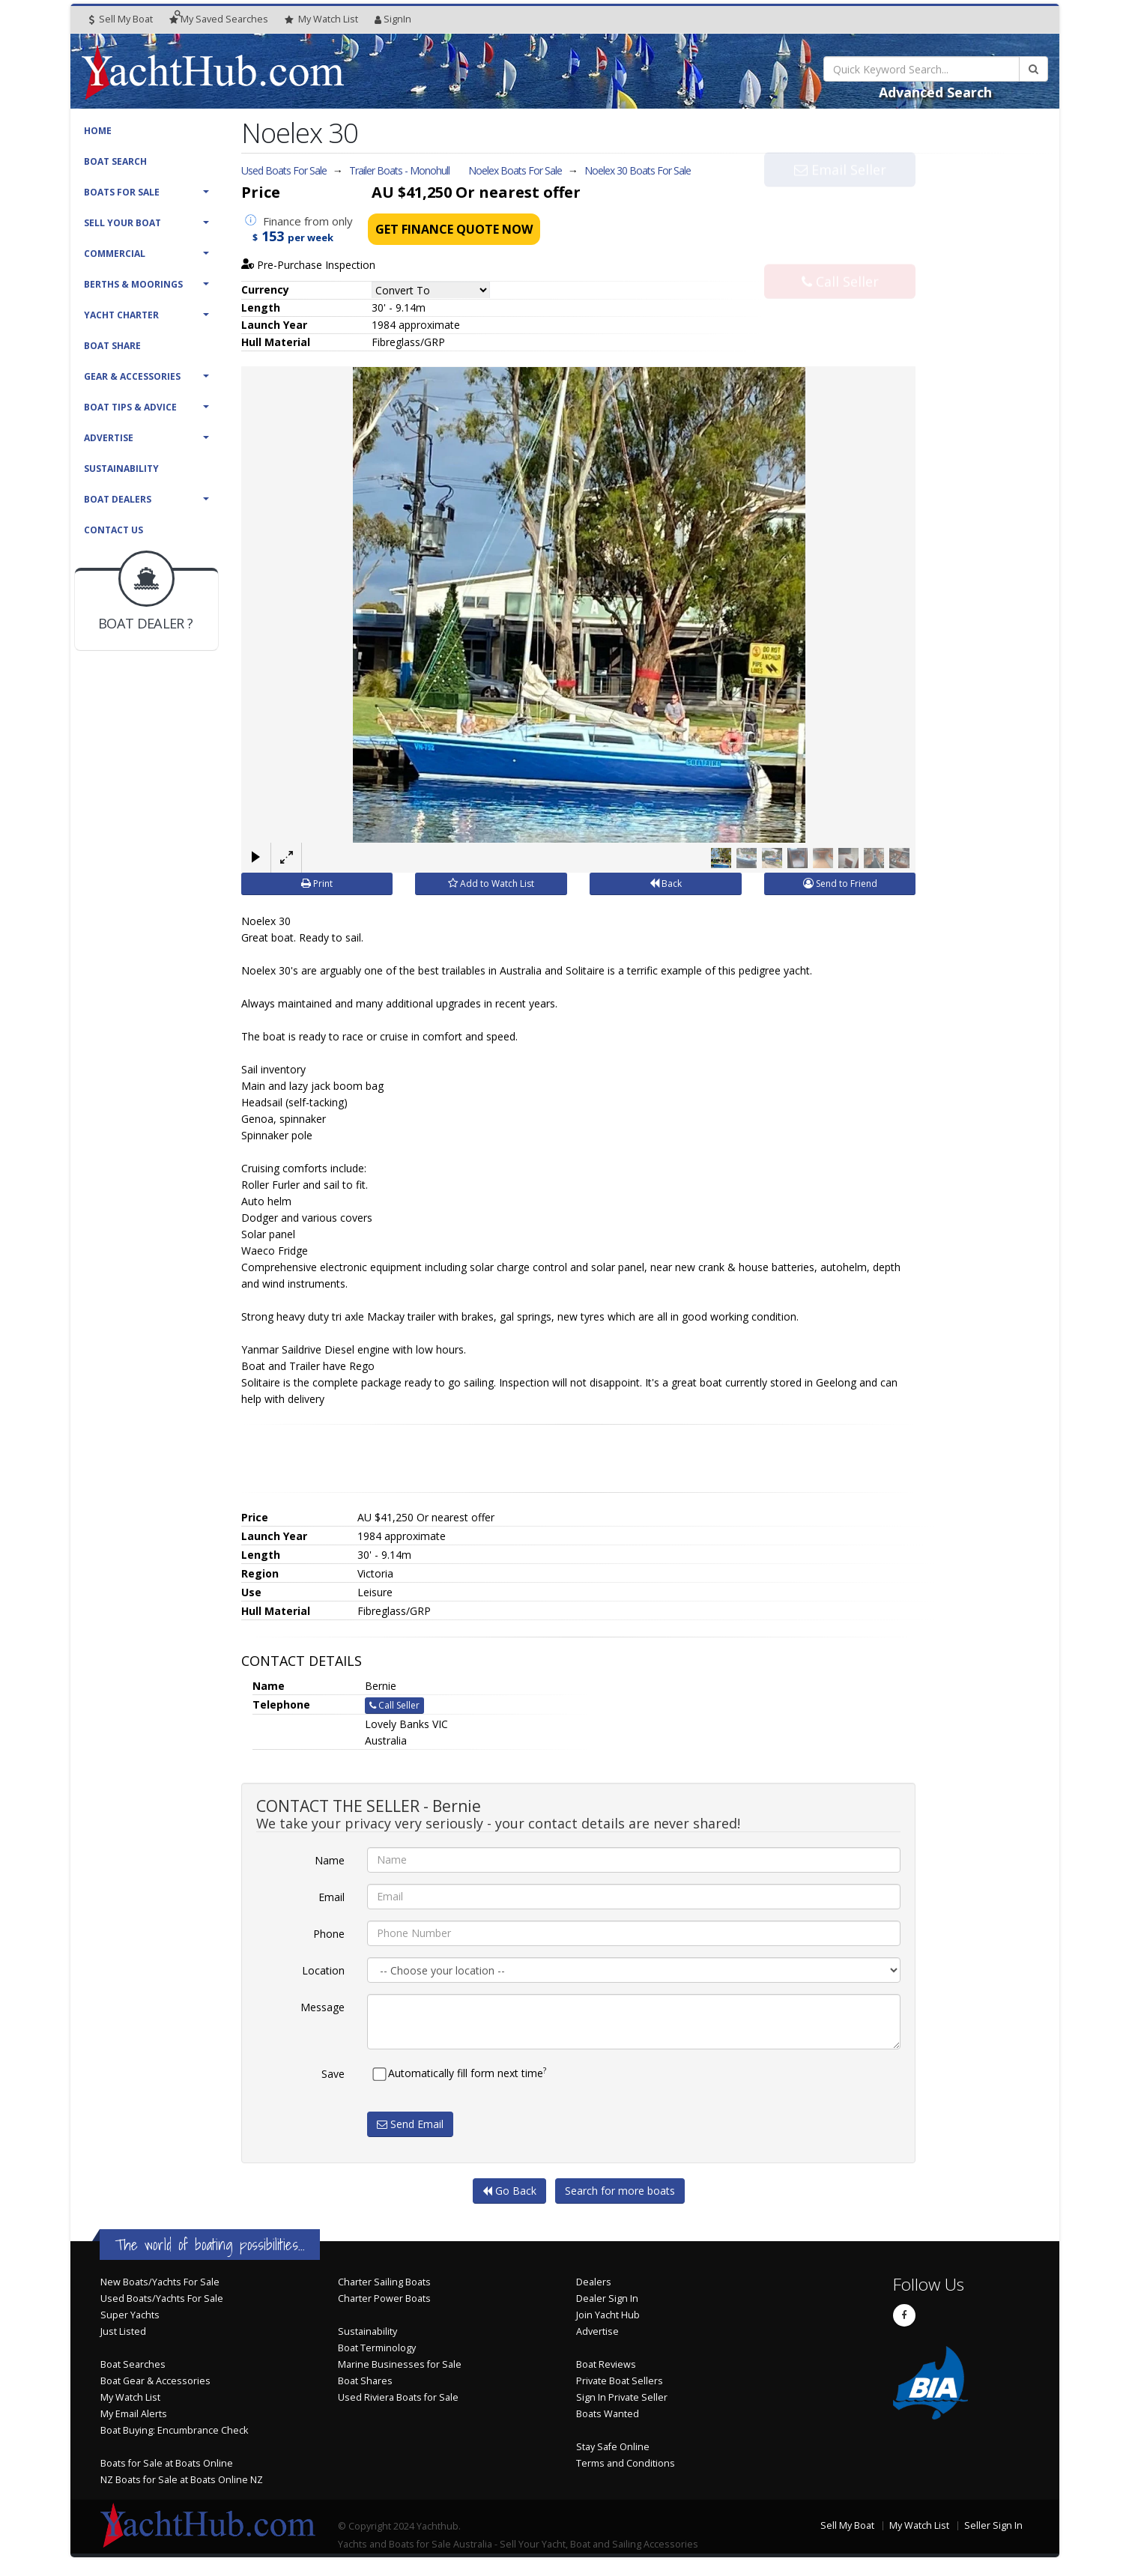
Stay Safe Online (613, 2446)
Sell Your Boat (122, 222)
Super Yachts (130, 2315)
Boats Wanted (607, 2413)
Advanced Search (935, 92)
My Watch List (130, 2397)
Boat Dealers (117, 499)
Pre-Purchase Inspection (308, 265)
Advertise (108, 437)
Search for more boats (620, 2190)
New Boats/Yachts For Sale (160, 2282)
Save (333, 2074)
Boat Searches (133, 2364)
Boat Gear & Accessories (155, 2381)
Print (317, 883)
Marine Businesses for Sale (399, 2364)
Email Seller (840, 201)
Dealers (593, 2282)
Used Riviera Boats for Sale (398, 2397)
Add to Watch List (491, 883)
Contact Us (113, 530)
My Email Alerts (133, 2413)
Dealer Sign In (607, 2298)
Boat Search (115, 161)
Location (323, 1970)
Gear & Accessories (132, 376)
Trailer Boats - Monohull (399, 170)
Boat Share (112, 345)
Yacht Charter (121, 315)
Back (666, 883)
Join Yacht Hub (608, 2315)
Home (98, 130)
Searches (218, 19)
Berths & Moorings (133, 284)
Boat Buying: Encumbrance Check (174, 2430)
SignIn (393, 19)
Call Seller (840, 250)
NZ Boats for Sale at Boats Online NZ (181, 2479)
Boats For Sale (122, 192)
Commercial (114, 253)
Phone (329, 1934)
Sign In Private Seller (622, 2397)
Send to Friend (840, 883)
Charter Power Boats (384, 2298)
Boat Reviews (606, 2364)
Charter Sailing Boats (384, 2282)
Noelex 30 (637, 170)
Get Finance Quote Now (454, 229)
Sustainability (121, 468)
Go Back (509, 2190)
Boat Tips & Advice (130, 407)
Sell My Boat (121, 19)
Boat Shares (365, 2381)
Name (330, 1860)
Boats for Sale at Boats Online (166, 2463)
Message (322, 2007)
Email (331, 1897)
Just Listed (123, 2331)
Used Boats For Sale (284, 170)
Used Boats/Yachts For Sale (161, 2298)
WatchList (321, 19)
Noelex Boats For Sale (515, 170)
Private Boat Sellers (619, 2381)
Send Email (410, 2124)
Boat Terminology (377, 2348)
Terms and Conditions (625, 2463)
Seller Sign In (993, 2525)
